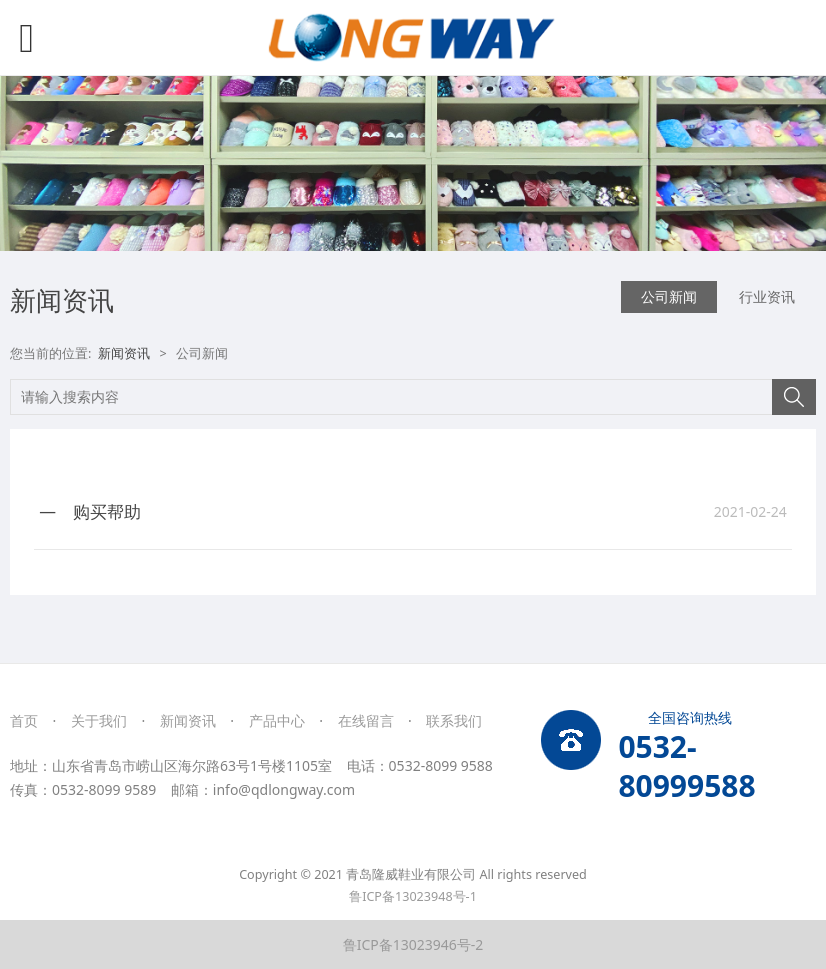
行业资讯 (767, 296)
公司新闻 (669, 296)
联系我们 (454, 720)
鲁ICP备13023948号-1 (413, 896)
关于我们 (99, 720)
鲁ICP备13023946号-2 (413, 944)
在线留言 (366, 720)
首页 (24, 720)
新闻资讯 (124, 353)
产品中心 (277, 720)
